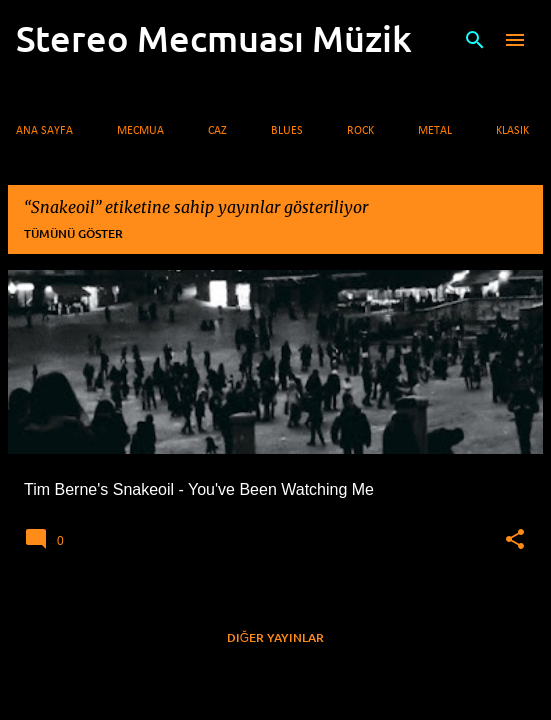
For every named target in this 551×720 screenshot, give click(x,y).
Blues (287, 131)
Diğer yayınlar (275, 637)
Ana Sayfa (44, 131)
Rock (360, 131)
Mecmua (140, 131)
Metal (435, 131)
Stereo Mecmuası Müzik (214, 38)
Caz (217, 131)
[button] (515, 540)
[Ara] (475, 40)
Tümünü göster (73, 233)
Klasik (512, 131)
